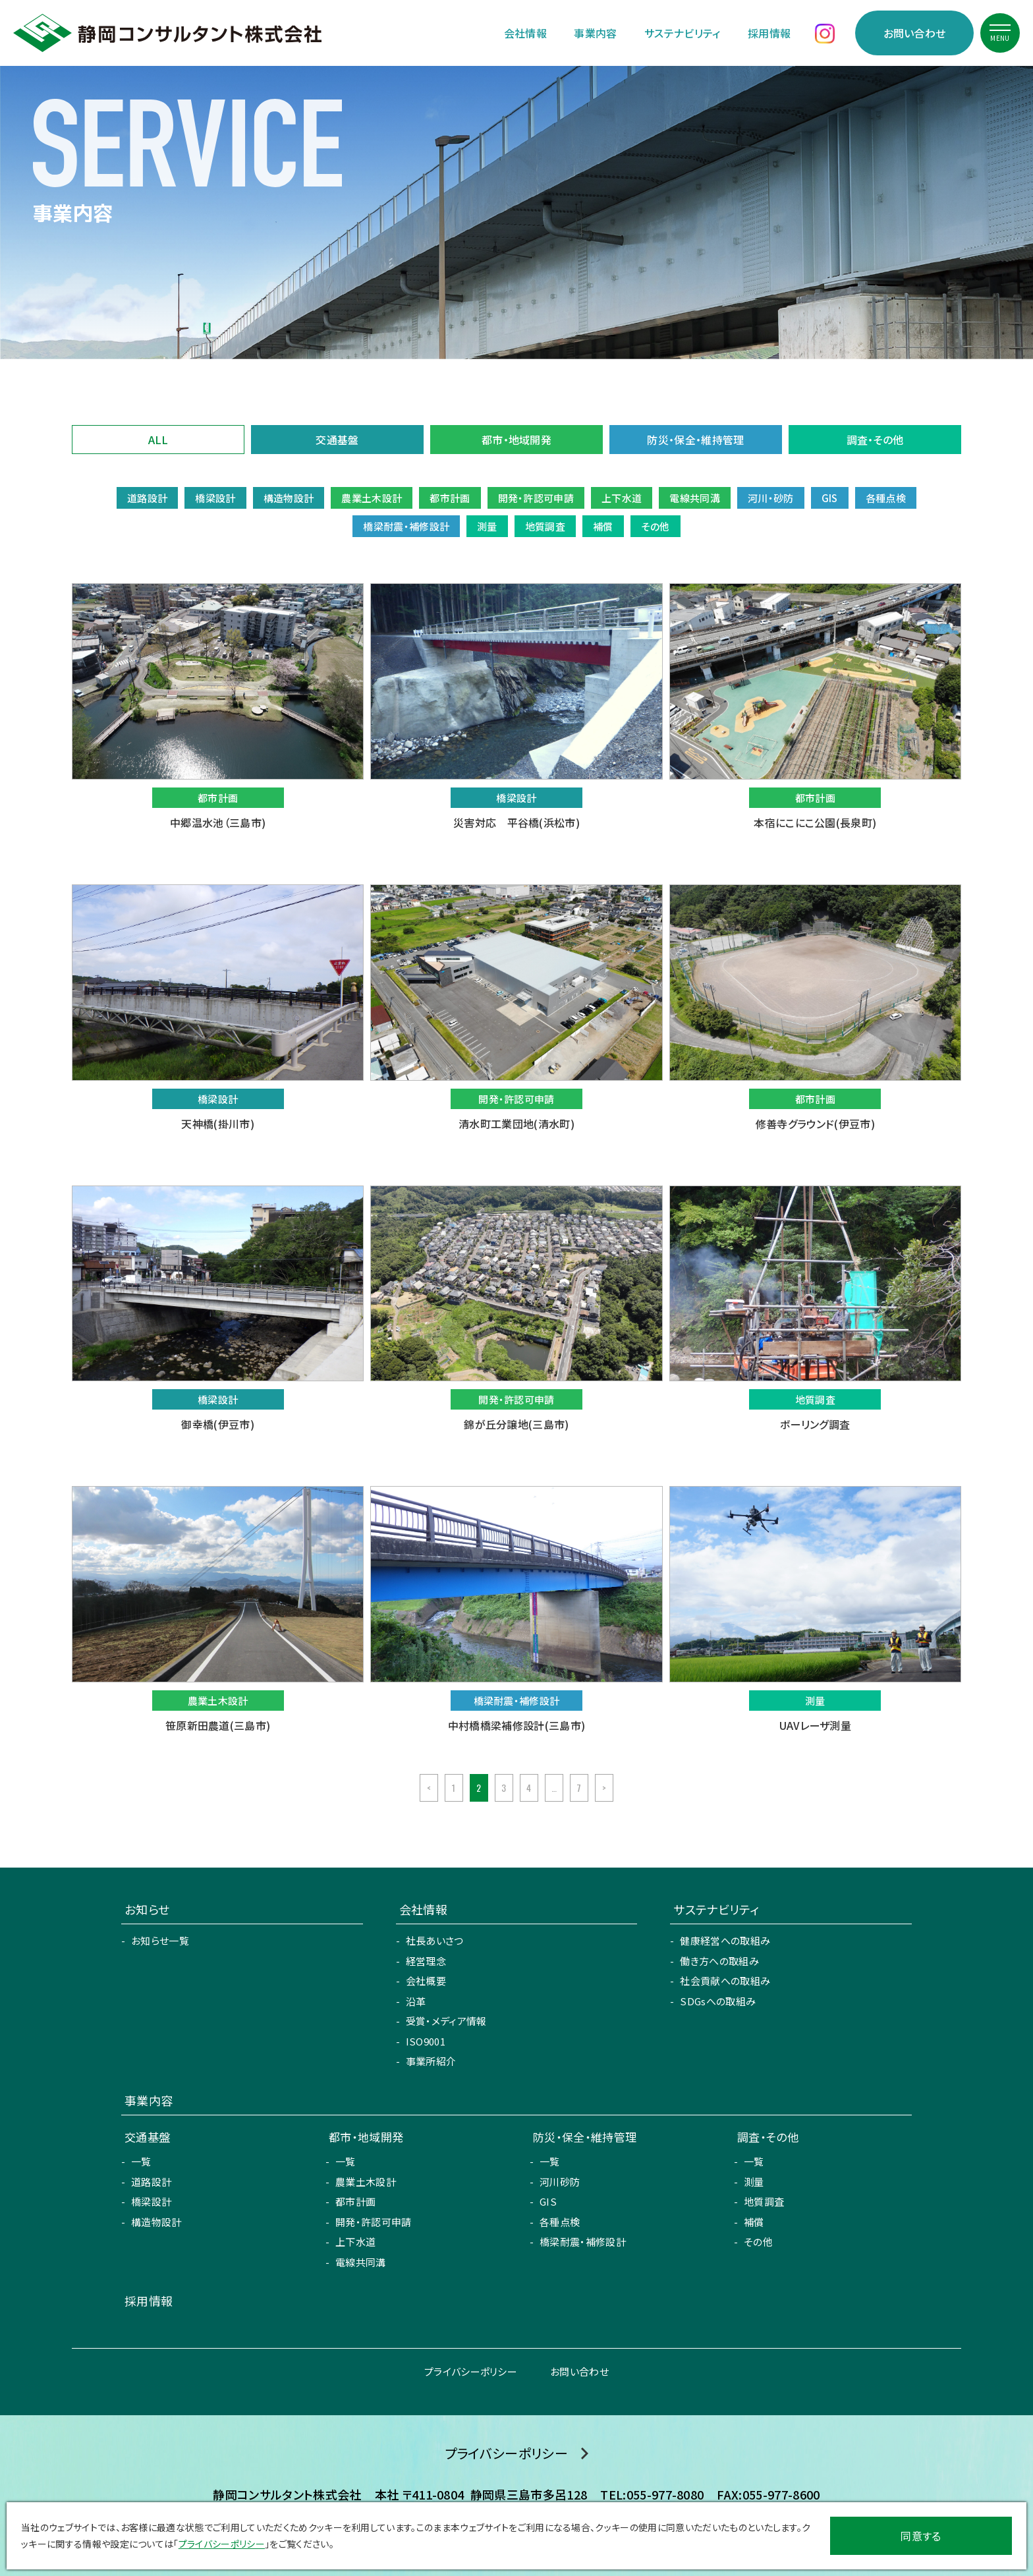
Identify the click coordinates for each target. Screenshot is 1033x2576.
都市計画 (355, 2201)
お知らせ (147, 1909)
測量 (754, 2182)
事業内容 (595, 33)
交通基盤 (337, 439)
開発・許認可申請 (373, 2222)
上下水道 (355, 2241)
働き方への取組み (719, 1961)
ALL (158, 439)
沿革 (416, 2001)
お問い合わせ (914, 33)
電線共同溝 (360, 2262)
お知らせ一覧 (160, 1940)
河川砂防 (560, 2182)
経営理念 (426, 1961)
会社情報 (525, 33)
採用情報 (769, 33)
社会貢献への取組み (725, 1981)
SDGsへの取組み (718, 2001)
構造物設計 (156, 2222)
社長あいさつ (435, 1940)
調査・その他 (875, 439)
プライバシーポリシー (470, 2371)
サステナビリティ (682, 33)
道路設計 (151, 2182)
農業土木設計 (365, 2182)
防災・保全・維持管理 (695, 439)
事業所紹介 (431, 2061)
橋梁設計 (151, 2201)
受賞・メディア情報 (446, 2021)
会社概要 (426, 1981)
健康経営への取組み (725, 1940)
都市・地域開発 (516, 439)
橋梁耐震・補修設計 (583, 2241)
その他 (758, 2241)
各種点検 (560, 2222)
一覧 (141, 2161)
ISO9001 (425, 2041)
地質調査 (764, 2201)
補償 (754, 2222)
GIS (548, 2201)
